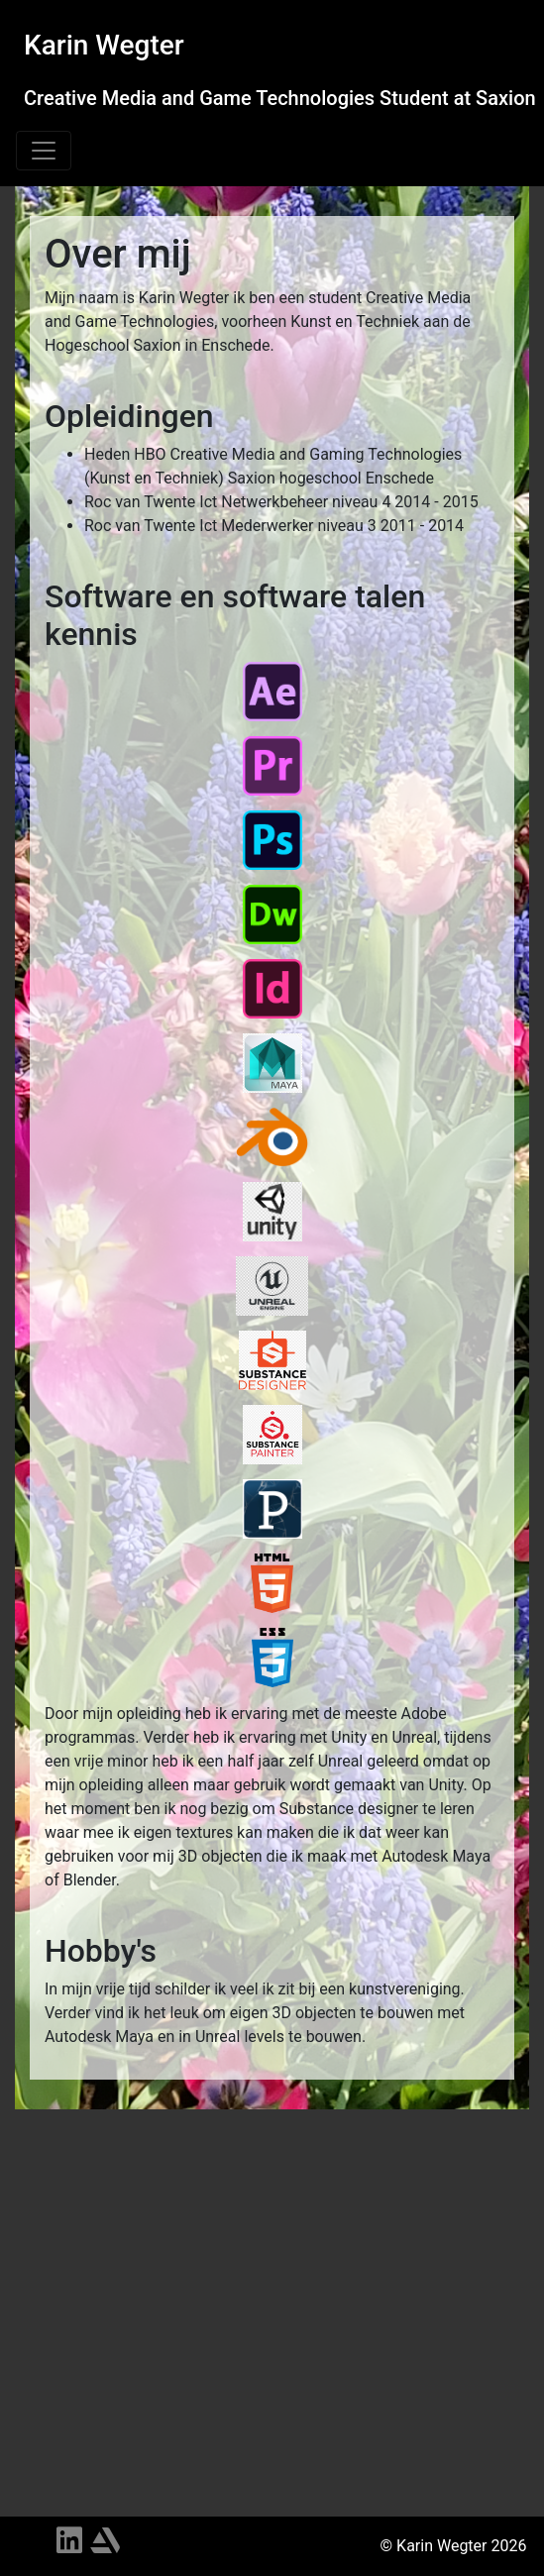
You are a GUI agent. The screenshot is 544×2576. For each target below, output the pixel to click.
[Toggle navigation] (43, 150)
